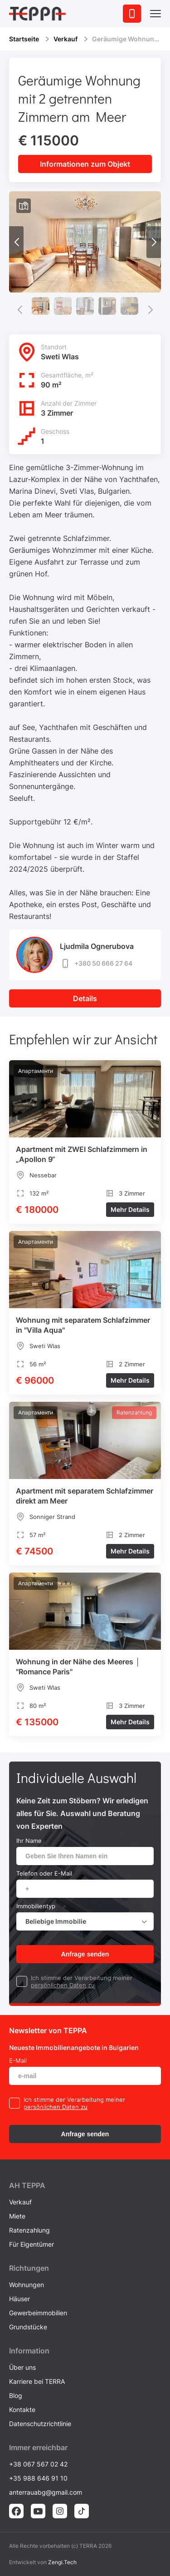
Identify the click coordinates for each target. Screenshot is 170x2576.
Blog (15, 2395)
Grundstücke (28, 2327)
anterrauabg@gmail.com (45, 2492)
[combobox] (85, 1921)
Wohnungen (26, 2284)
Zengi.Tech (62, 2562)
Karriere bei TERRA (37, 2381)
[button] (153, 242)
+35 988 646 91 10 (38, 2478)
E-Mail (18, 2060)
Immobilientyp (35, 1906)
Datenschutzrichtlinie (40, 2423)
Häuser (19, 2299)
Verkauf (65, 39)
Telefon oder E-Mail (44, 1873)
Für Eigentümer (31, 2244)
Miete (17, 2216)
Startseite (24, 39)
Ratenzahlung (29, 2230)
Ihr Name (29, 1840)
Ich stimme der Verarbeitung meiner (81, 1977)
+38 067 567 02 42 (38, 2464)
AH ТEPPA (27, 2185)
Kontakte (22, 2409)
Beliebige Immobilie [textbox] (55, 1921)
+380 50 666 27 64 (96, 963)
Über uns (22, 2367)
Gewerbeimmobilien (38, 2313)
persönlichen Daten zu (63, 1985)
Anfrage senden (85, 1954)
